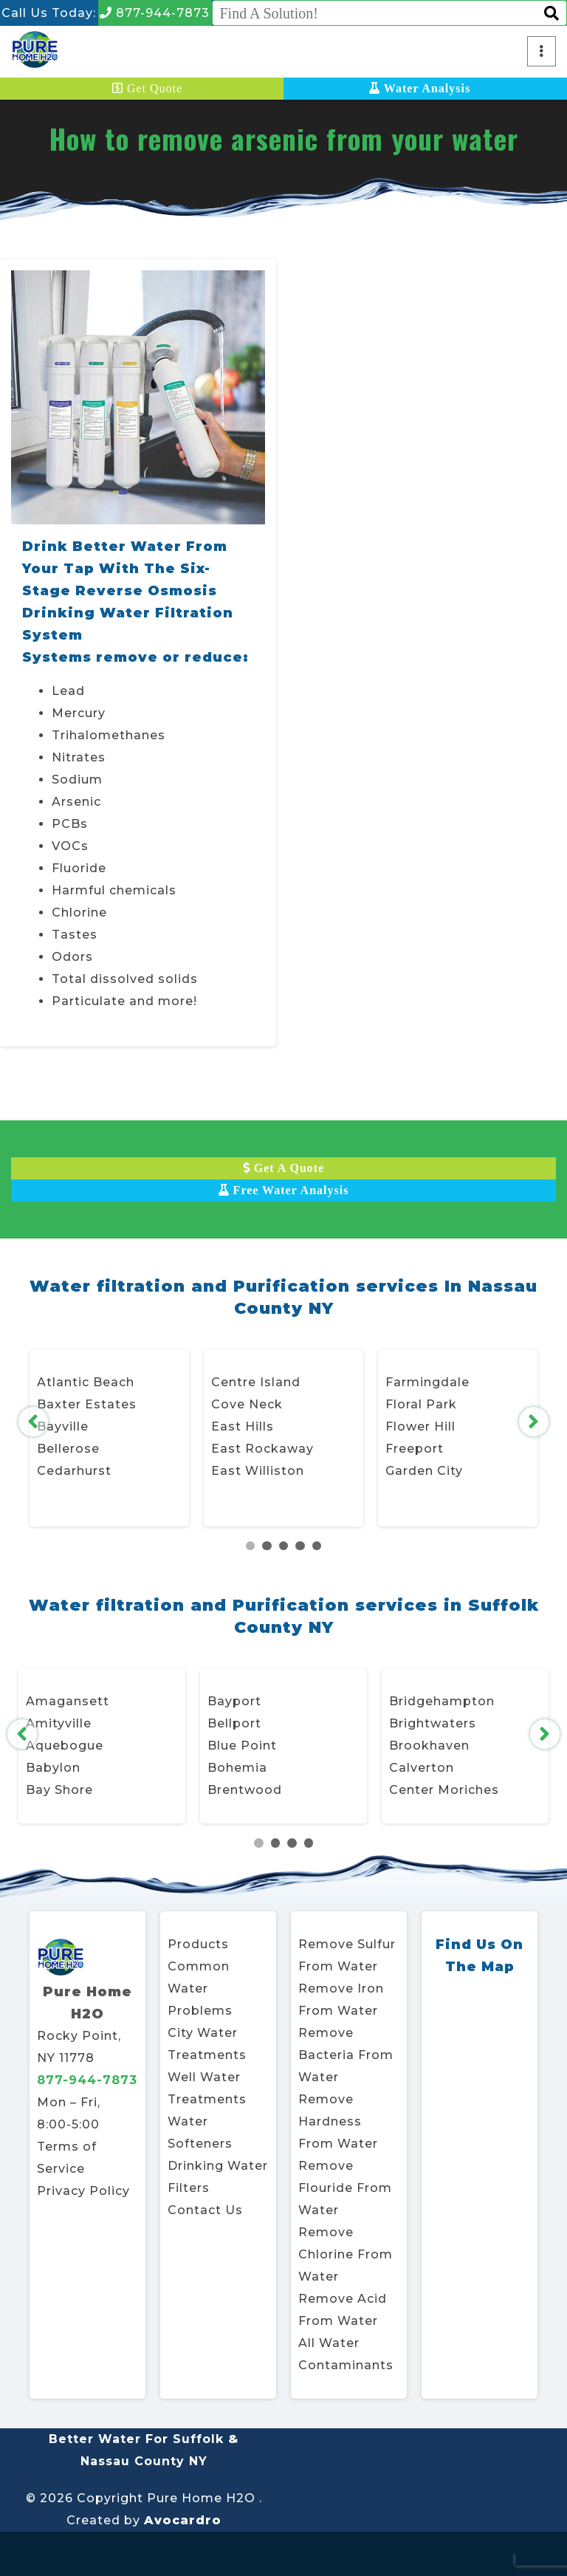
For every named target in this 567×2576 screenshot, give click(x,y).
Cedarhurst (74, 1471)
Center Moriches (444, 1790)
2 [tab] (267, 1546)
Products (198, 1944)
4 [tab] (300, 1546)
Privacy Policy (83, 2191)
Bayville (63, 1426)
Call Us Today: (48, 13)
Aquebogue (64, 1746)
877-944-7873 (155, 13)
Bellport (234, 1723)
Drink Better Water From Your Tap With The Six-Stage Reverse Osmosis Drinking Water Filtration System (127, 590)
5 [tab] (317, 1546)
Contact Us (205, 2210)
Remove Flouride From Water (345, 2188)
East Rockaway (262, 1449)
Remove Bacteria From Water (346, 2055)
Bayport (234, 1701)
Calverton (421, 1768)
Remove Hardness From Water (338, 2121)
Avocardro (182, 2520)
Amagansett (67, 1701)
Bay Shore (59, 1790)
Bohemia (237, 1768)
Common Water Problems (200, 1988)
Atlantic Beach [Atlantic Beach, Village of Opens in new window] (85, 1382)
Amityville (59, 1723)
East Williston (257, 1471)
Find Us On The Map (479, 1955)
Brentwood (244, 1790)
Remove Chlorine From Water (345, 2254)
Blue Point (242, 1746)
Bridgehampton (442, 1701)
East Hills (242, 1426)
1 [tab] (250, 1546)
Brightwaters (432, 1723)
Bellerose (68, 1449)
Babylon (53, 1768)
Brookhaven (429, 1746)
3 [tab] (284, 1546)
